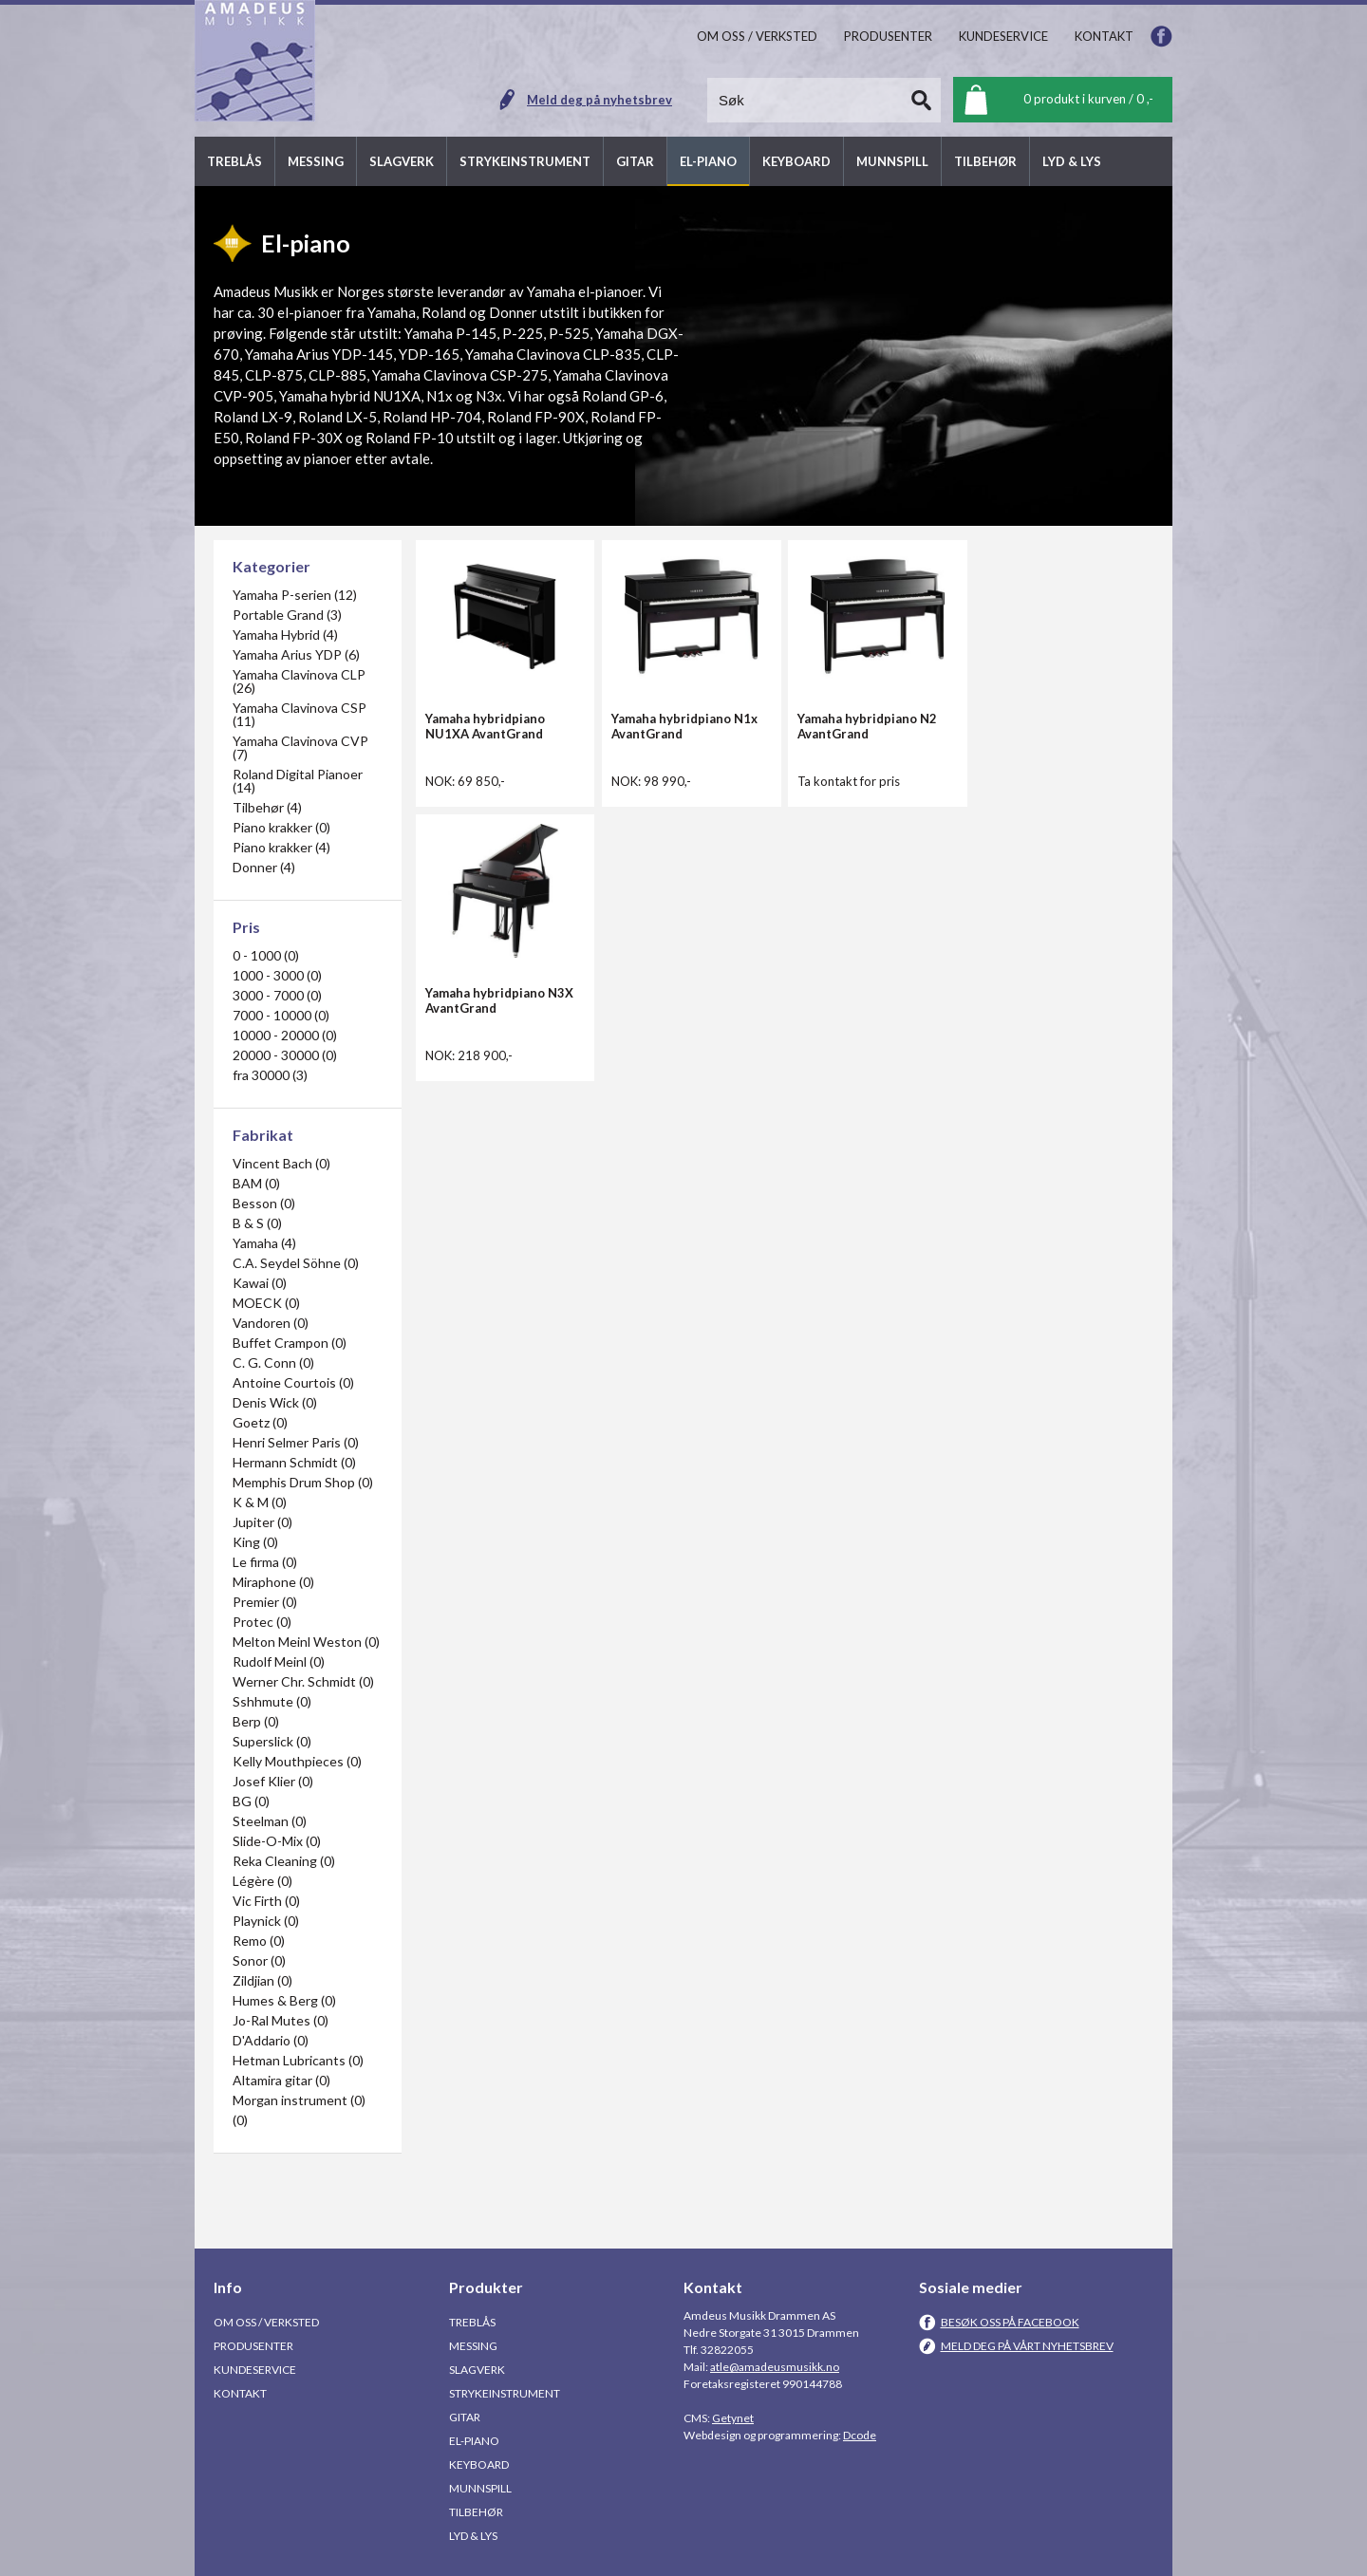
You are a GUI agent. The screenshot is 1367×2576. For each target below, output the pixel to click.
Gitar (464, 2417)
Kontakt (240, 2393)
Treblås (472, 2322)
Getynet (733, 2418)
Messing (473, 2346)
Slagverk (477, 2369)
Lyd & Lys (473, 2536)
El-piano (474, 2441)
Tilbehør (476, 2512)
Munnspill (480, 2488)
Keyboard (479, 2464)
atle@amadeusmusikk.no (774, 2367)
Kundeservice (255, 2369)
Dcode (859, 2435)
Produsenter (253, 2346)
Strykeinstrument (504, 2393)
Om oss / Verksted (266, 2322)
